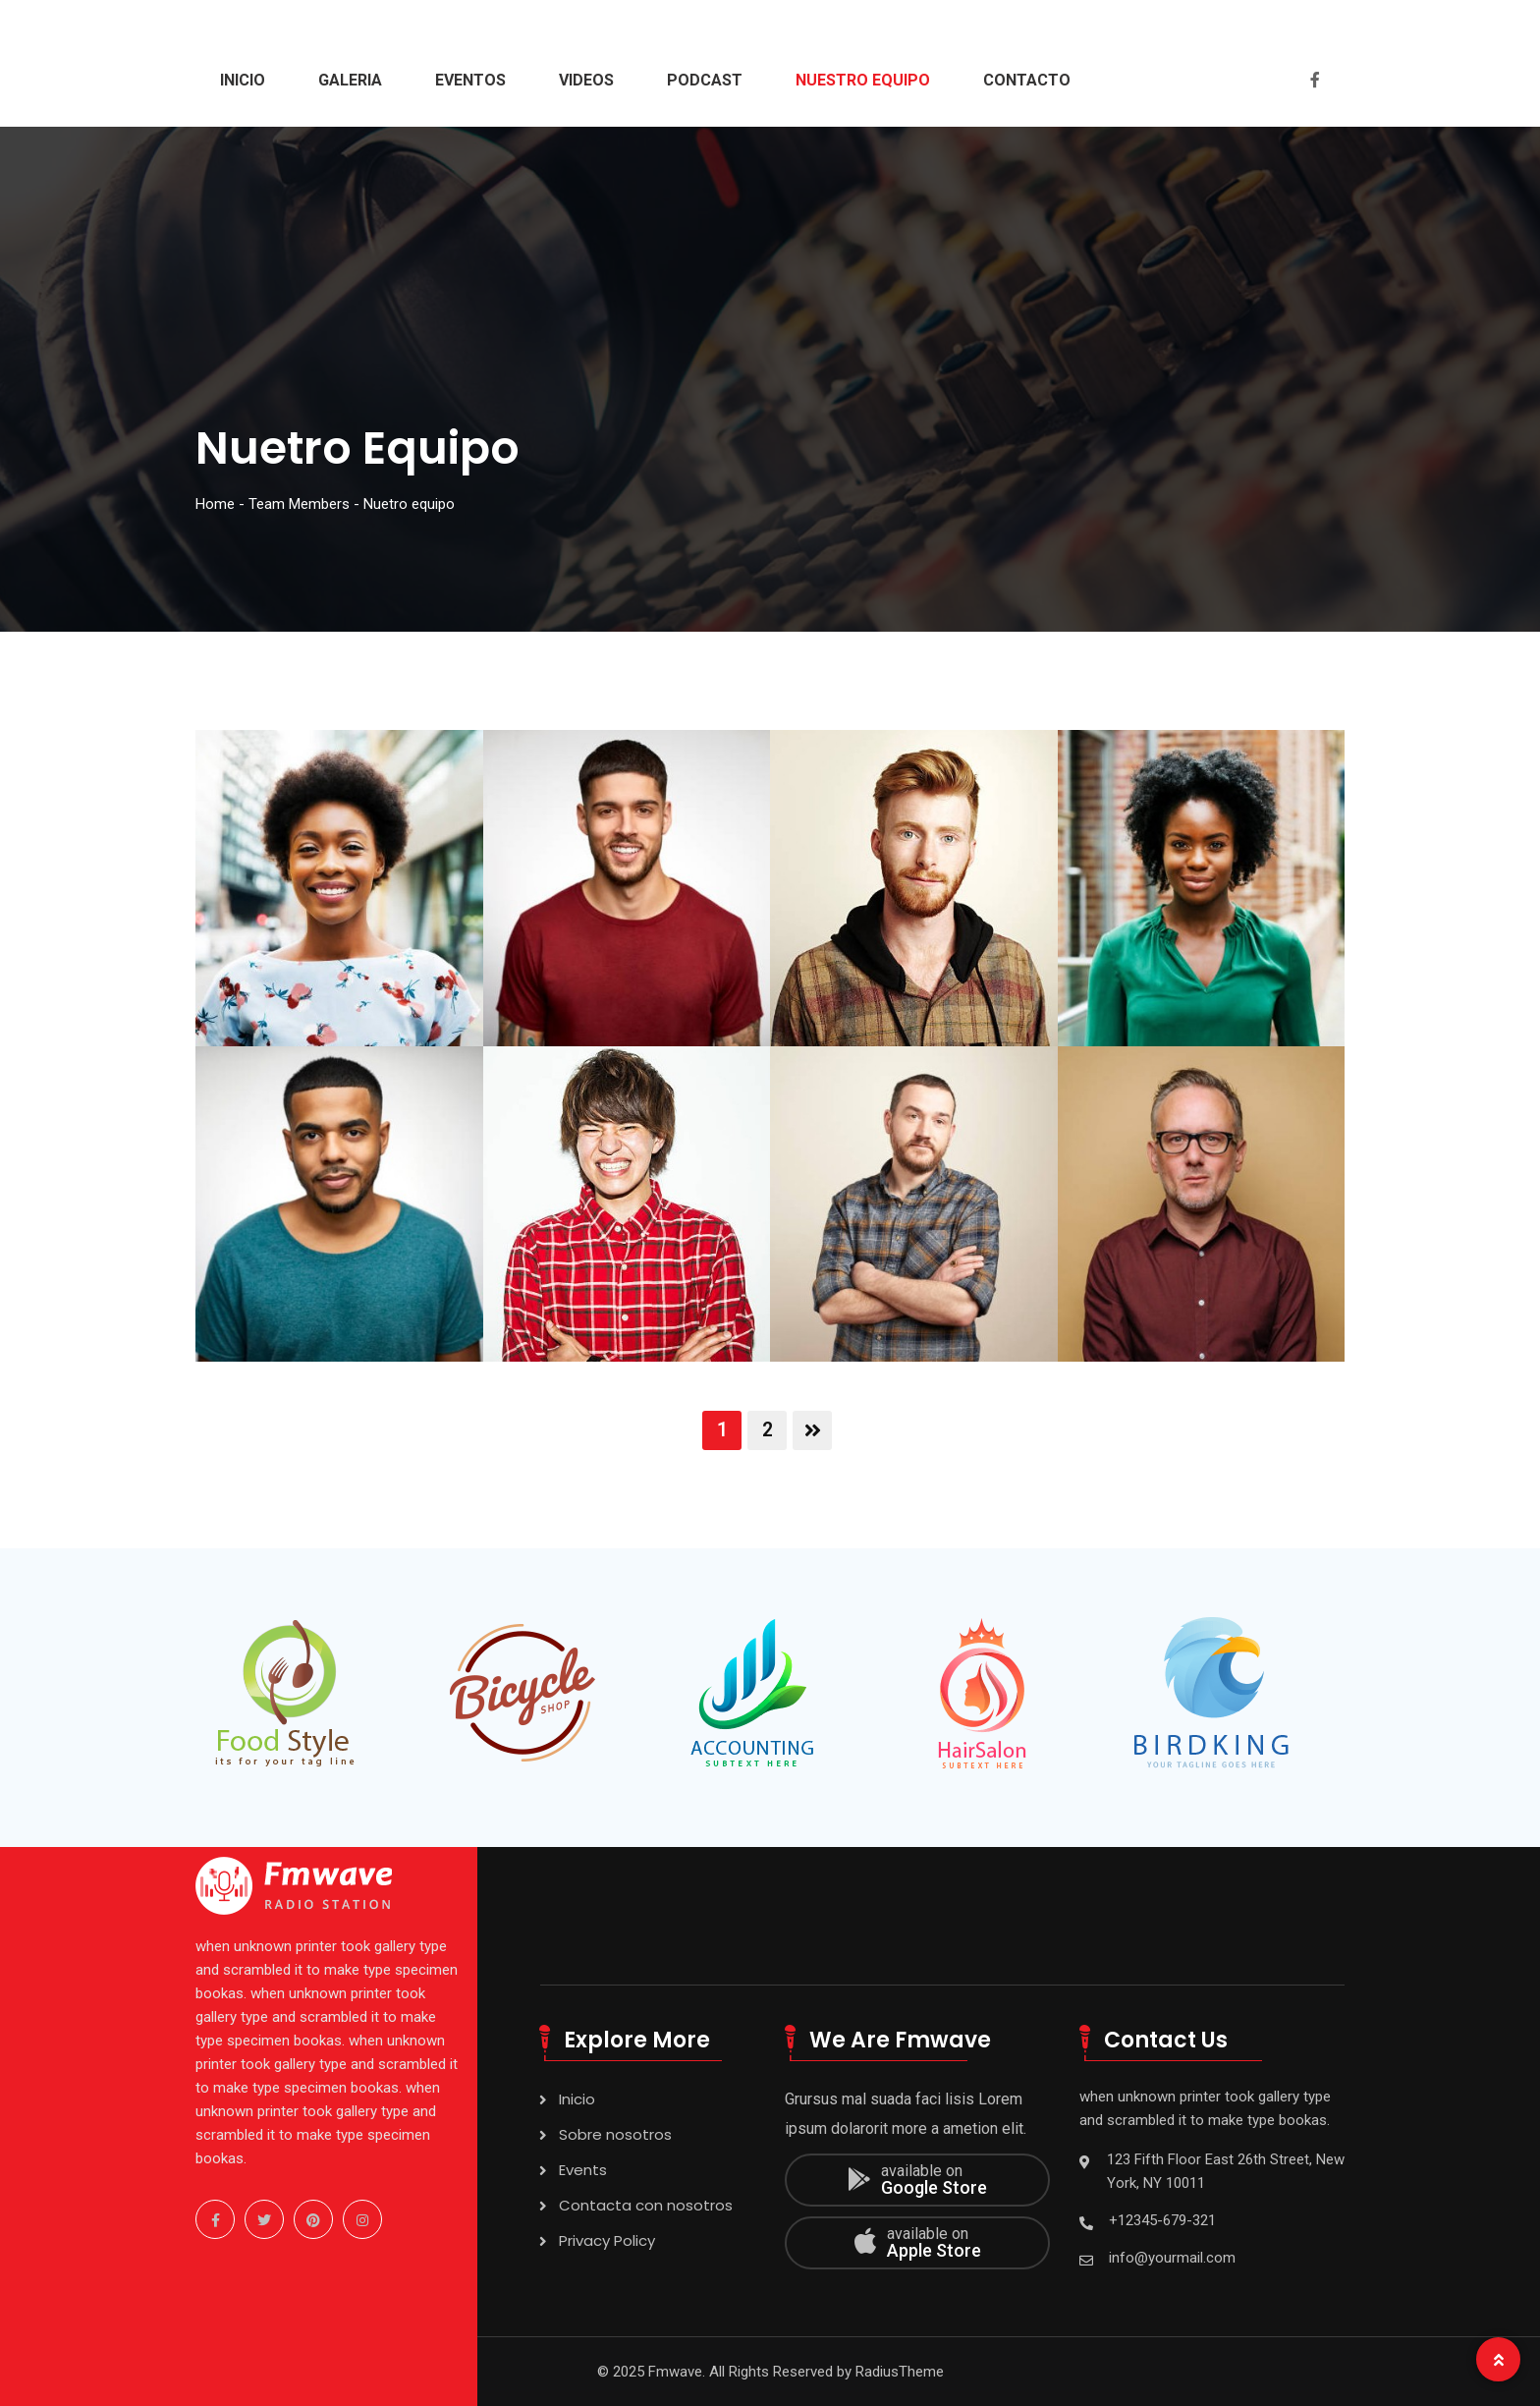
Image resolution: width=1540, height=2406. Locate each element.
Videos (586, 80)
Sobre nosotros (615, 2134)
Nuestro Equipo (863, 80)
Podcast (704, 80)
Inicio (242, 80)
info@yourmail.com (1172, 2257)
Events (583, 2169)
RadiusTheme (899, 2371)
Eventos (470, 80)
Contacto (1027, 80)
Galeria (350, 80)
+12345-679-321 (1162, 2220)
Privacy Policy (607, 2240)
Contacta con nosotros (646, 2205)
